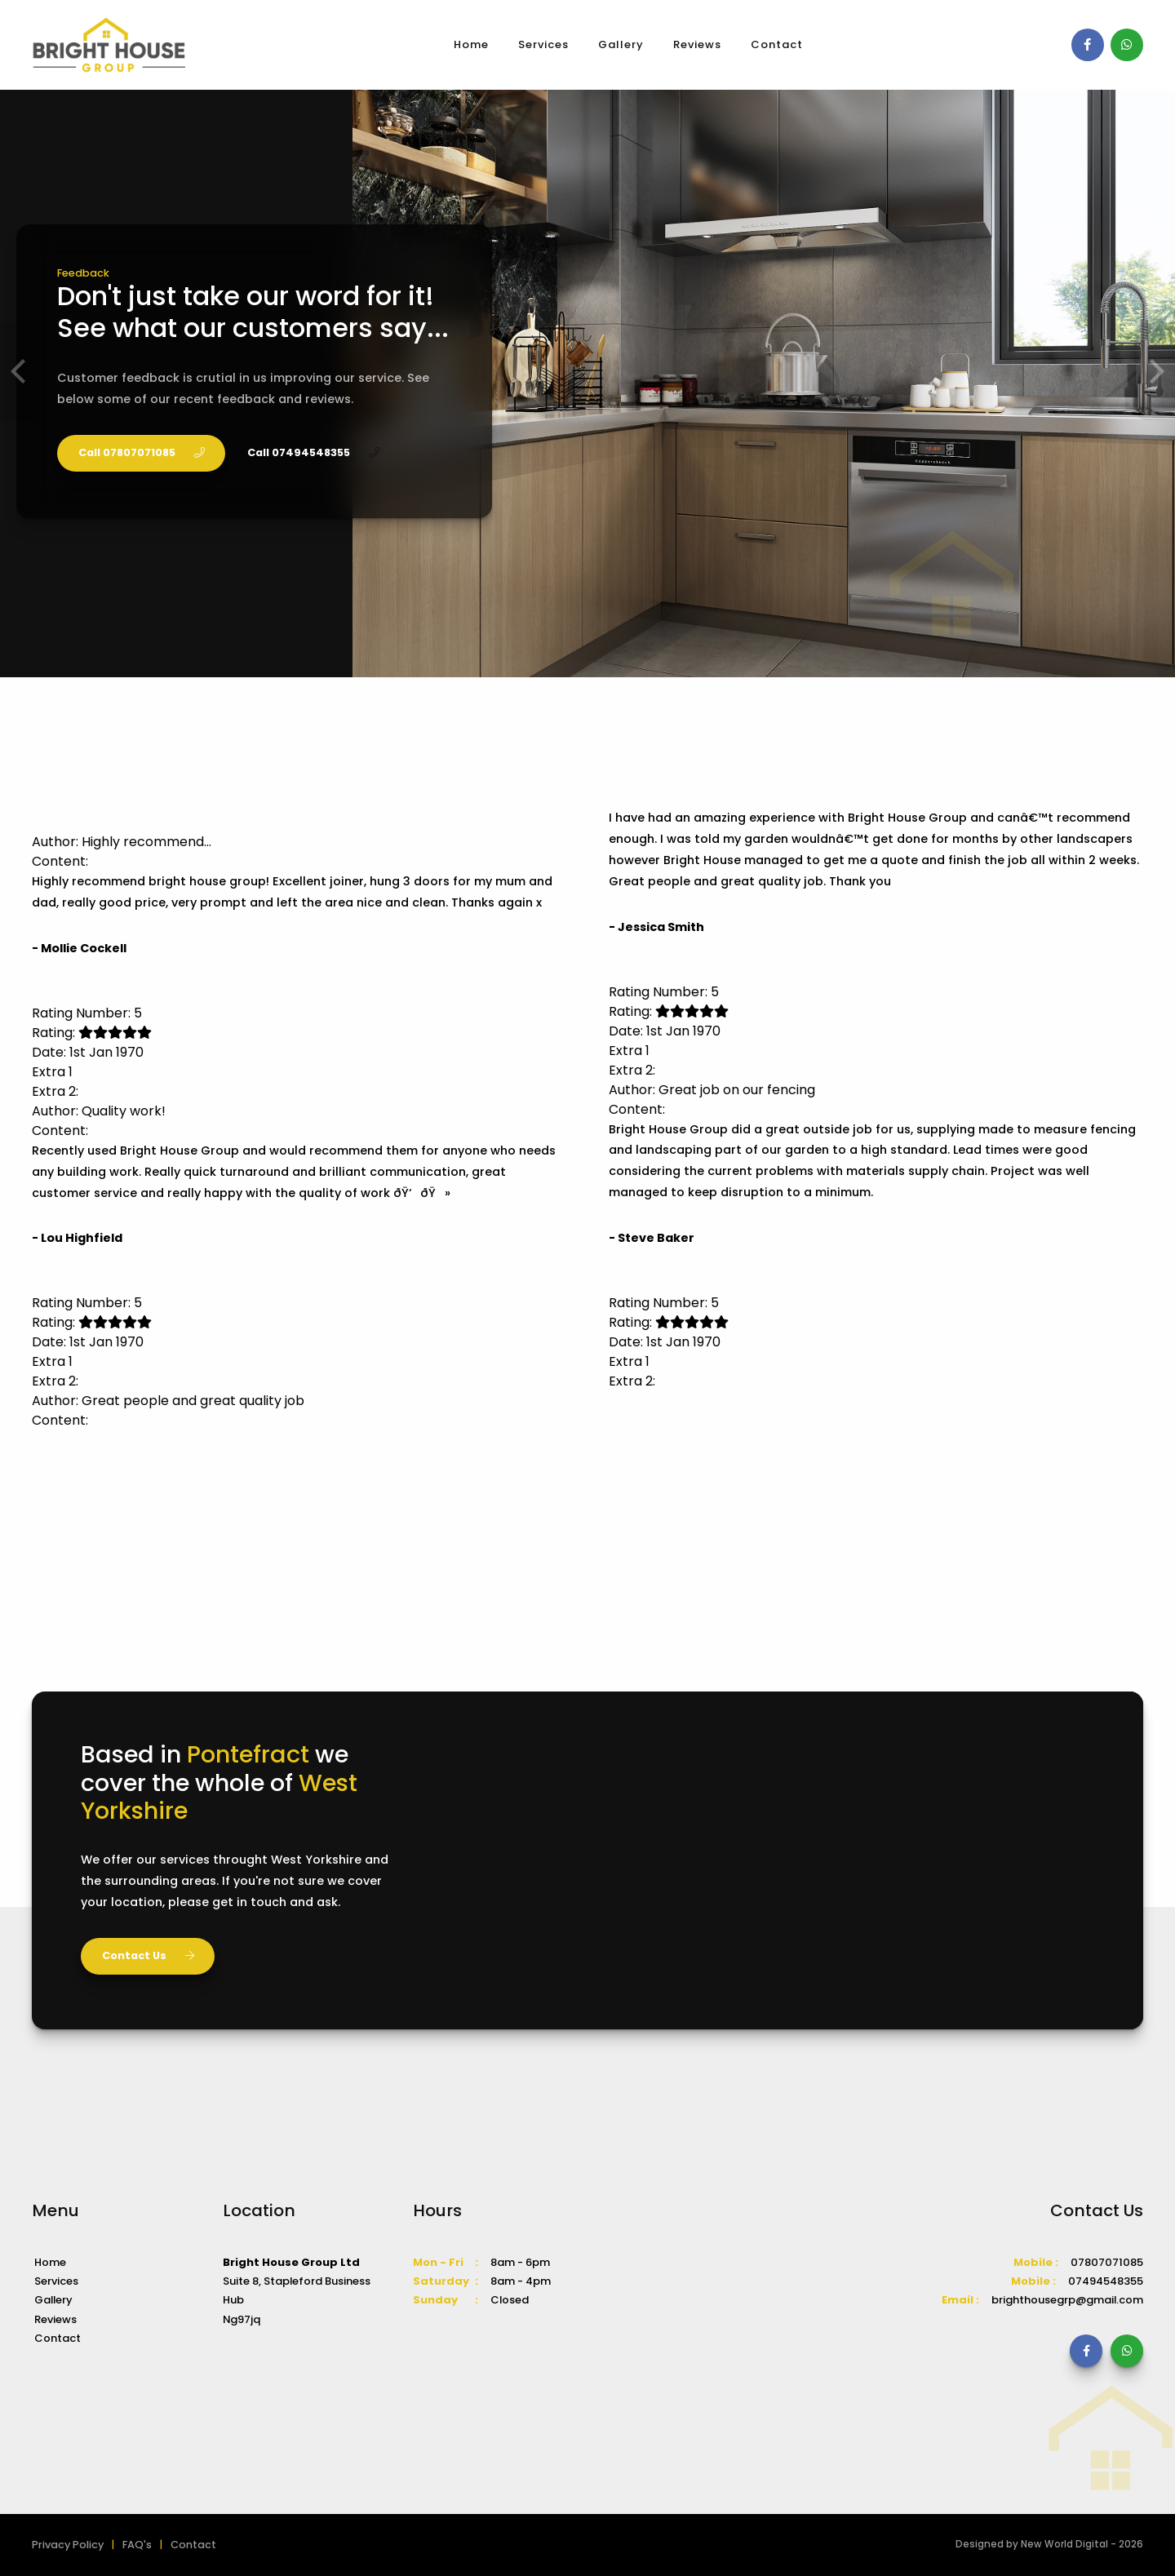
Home (471, 44)
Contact (777, 44)
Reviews (697, 44)
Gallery (621, 44)
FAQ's (137, 2545)
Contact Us (148, 1955)
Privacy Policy (68, 2545)
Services (543, 44)
